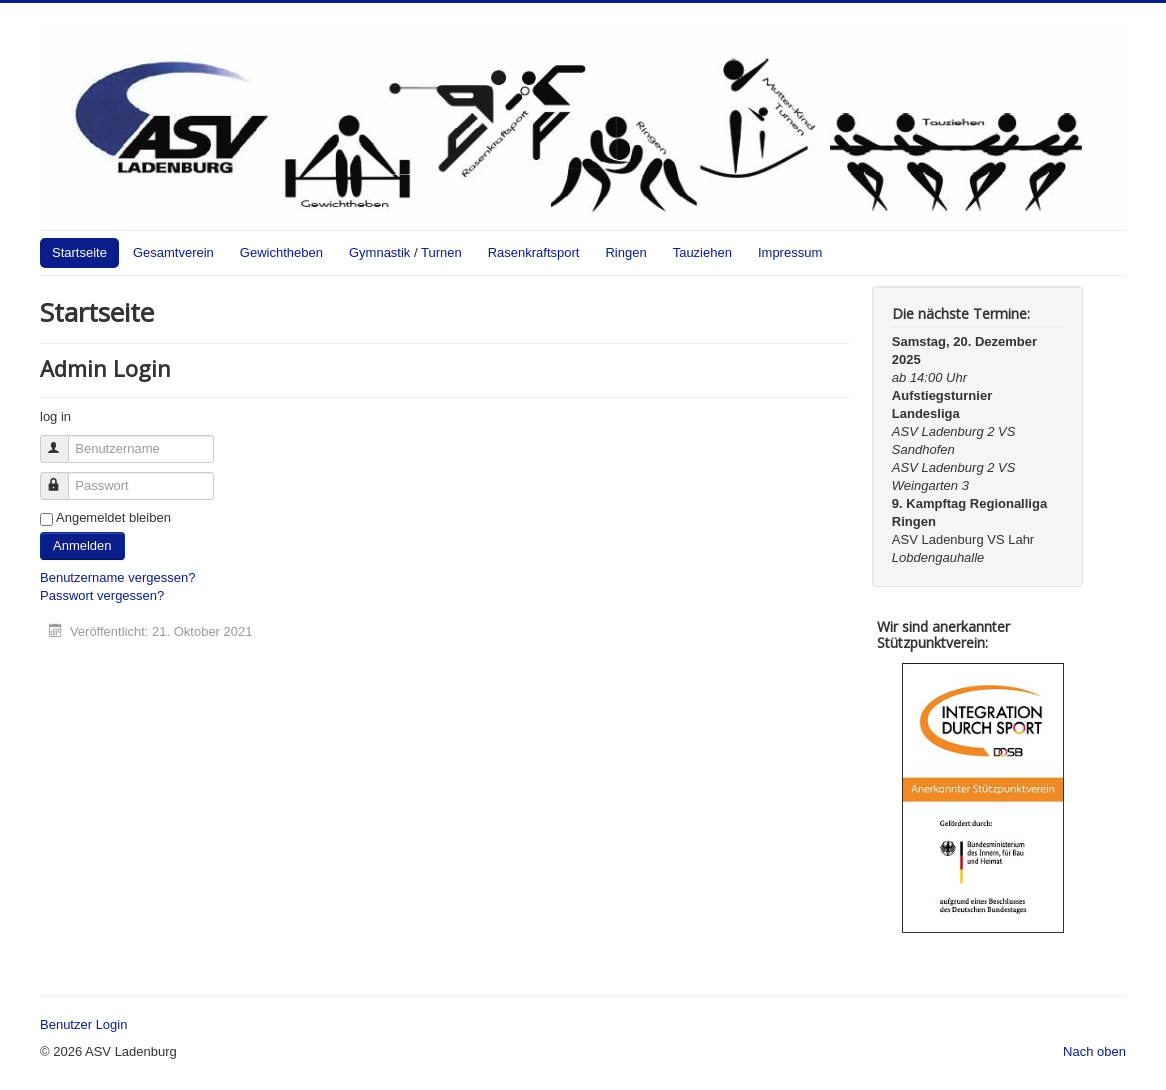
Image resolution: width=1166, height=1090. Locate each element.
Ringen (625, 252)
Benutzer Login (83, 1024)
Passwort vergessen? (102, 595)
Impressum (790, 252)
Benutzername (63, 440)
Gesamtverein (173, 252)
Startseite (79, 252)
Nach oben (1094, 1051)
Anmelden (82, 545)
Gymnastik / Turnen (405, 252)
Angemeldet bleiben (113, 517)
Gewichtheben (281, 252)
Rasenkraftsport (534, 252)
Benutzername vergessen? (117, 577)
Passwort (63, 477)
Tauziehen (702, 252)
